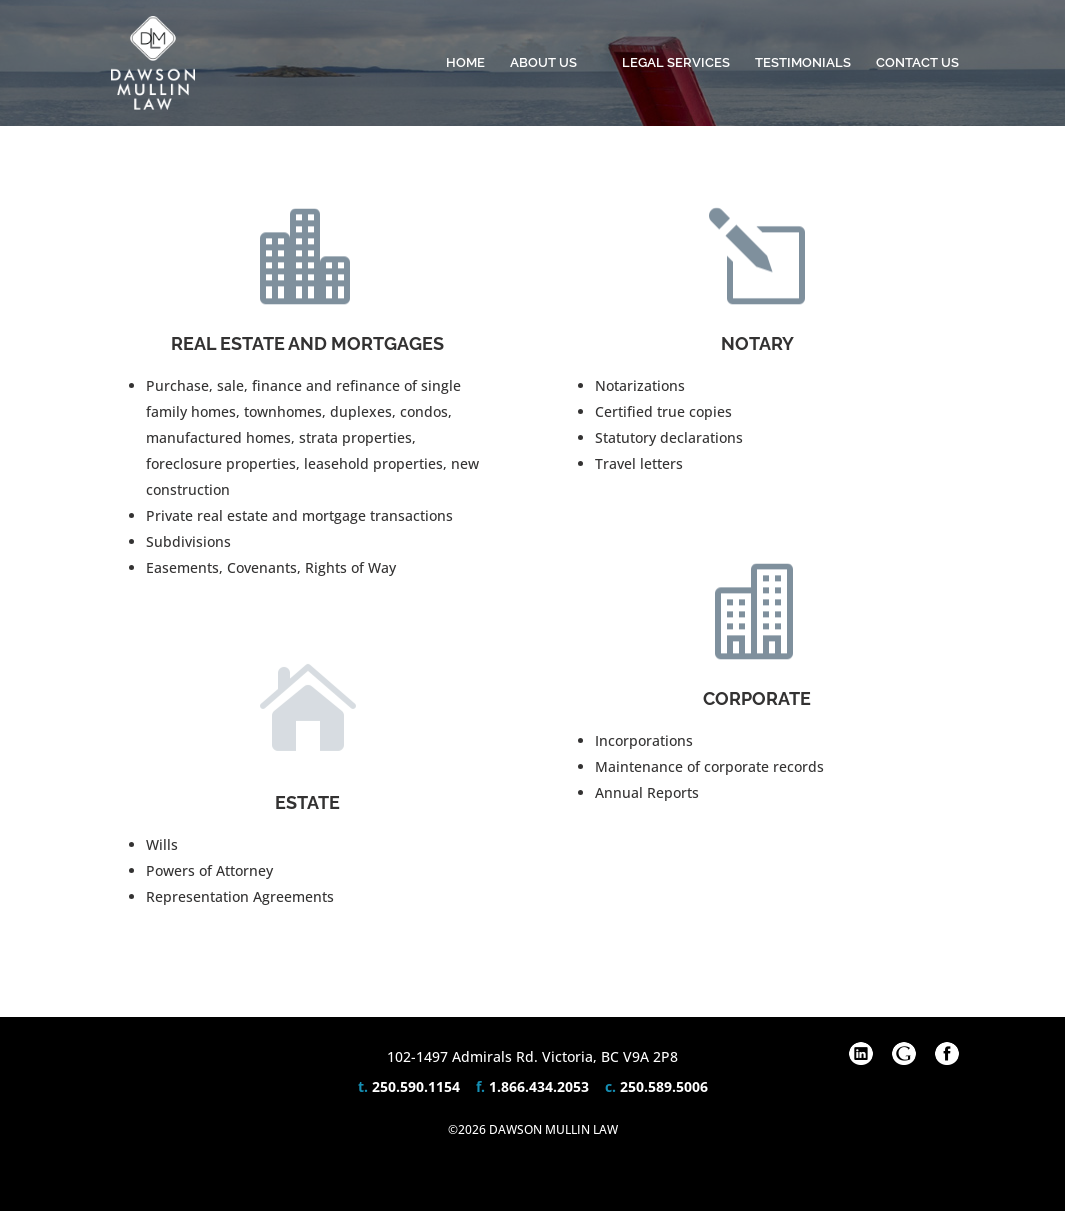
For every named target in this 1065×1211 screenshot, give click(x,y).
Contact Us (917, 62)
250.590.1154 (416, 1086)
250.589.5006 (664, 1086)
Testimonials (803, 62)
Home (465, 62)
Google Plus (904, 1054)
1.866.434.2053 (539, 1086)
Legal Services (676, 62)
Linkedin (861, 1054)
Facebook (947, 1054)
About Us (543, 62)
